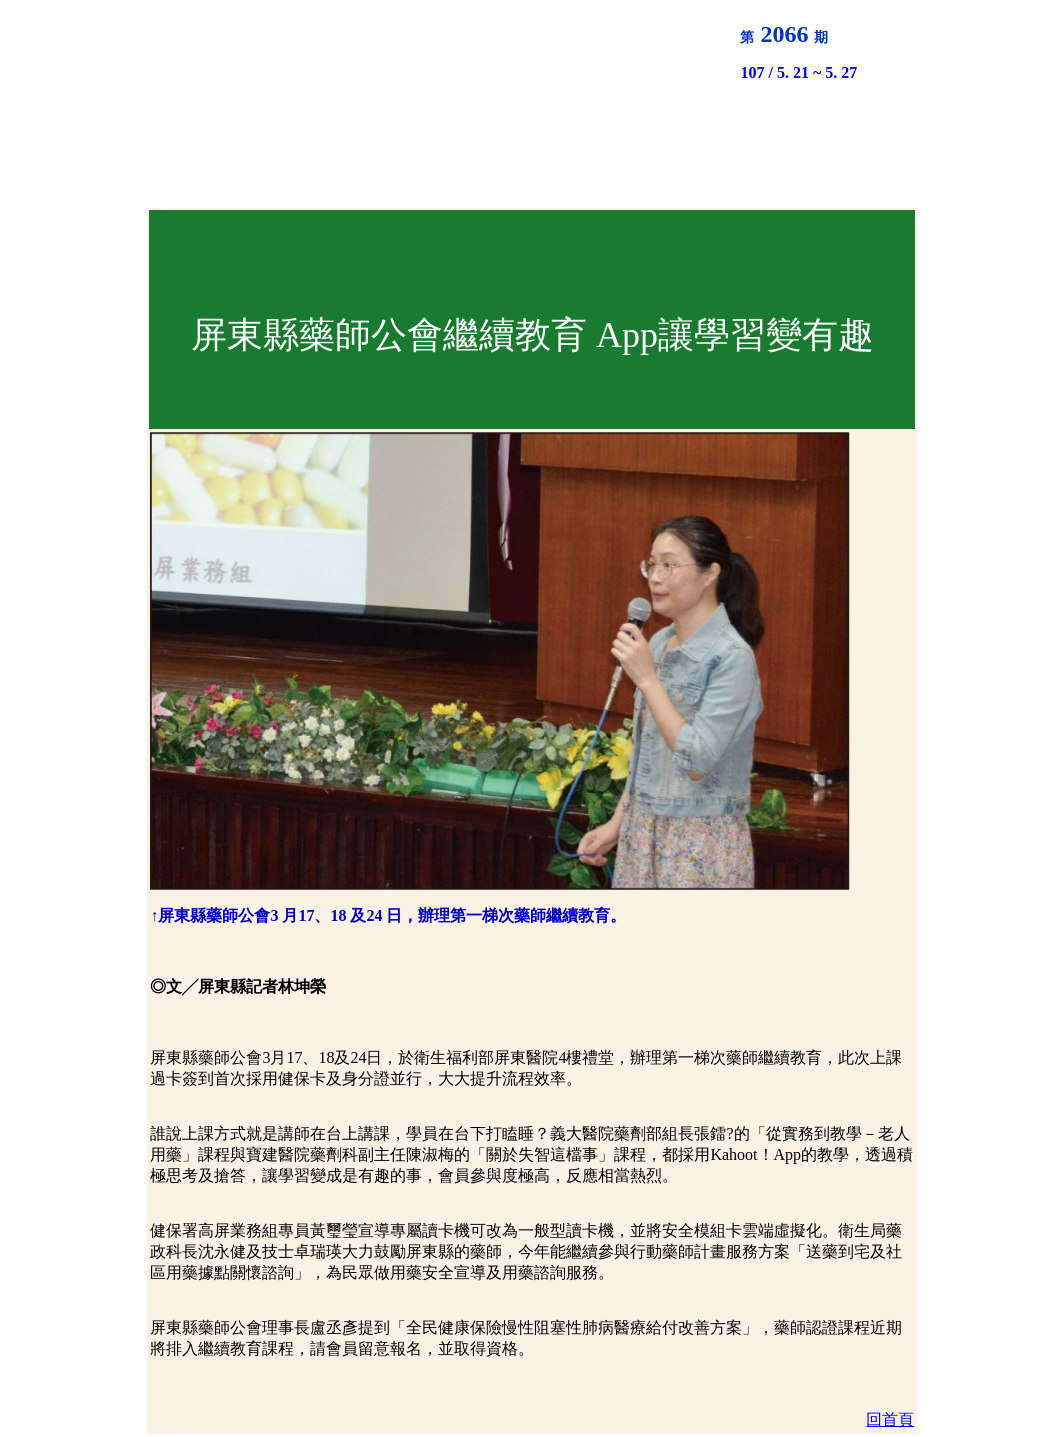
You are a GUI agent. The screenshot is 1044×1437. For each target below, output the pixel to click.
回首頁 (890, 1419)
